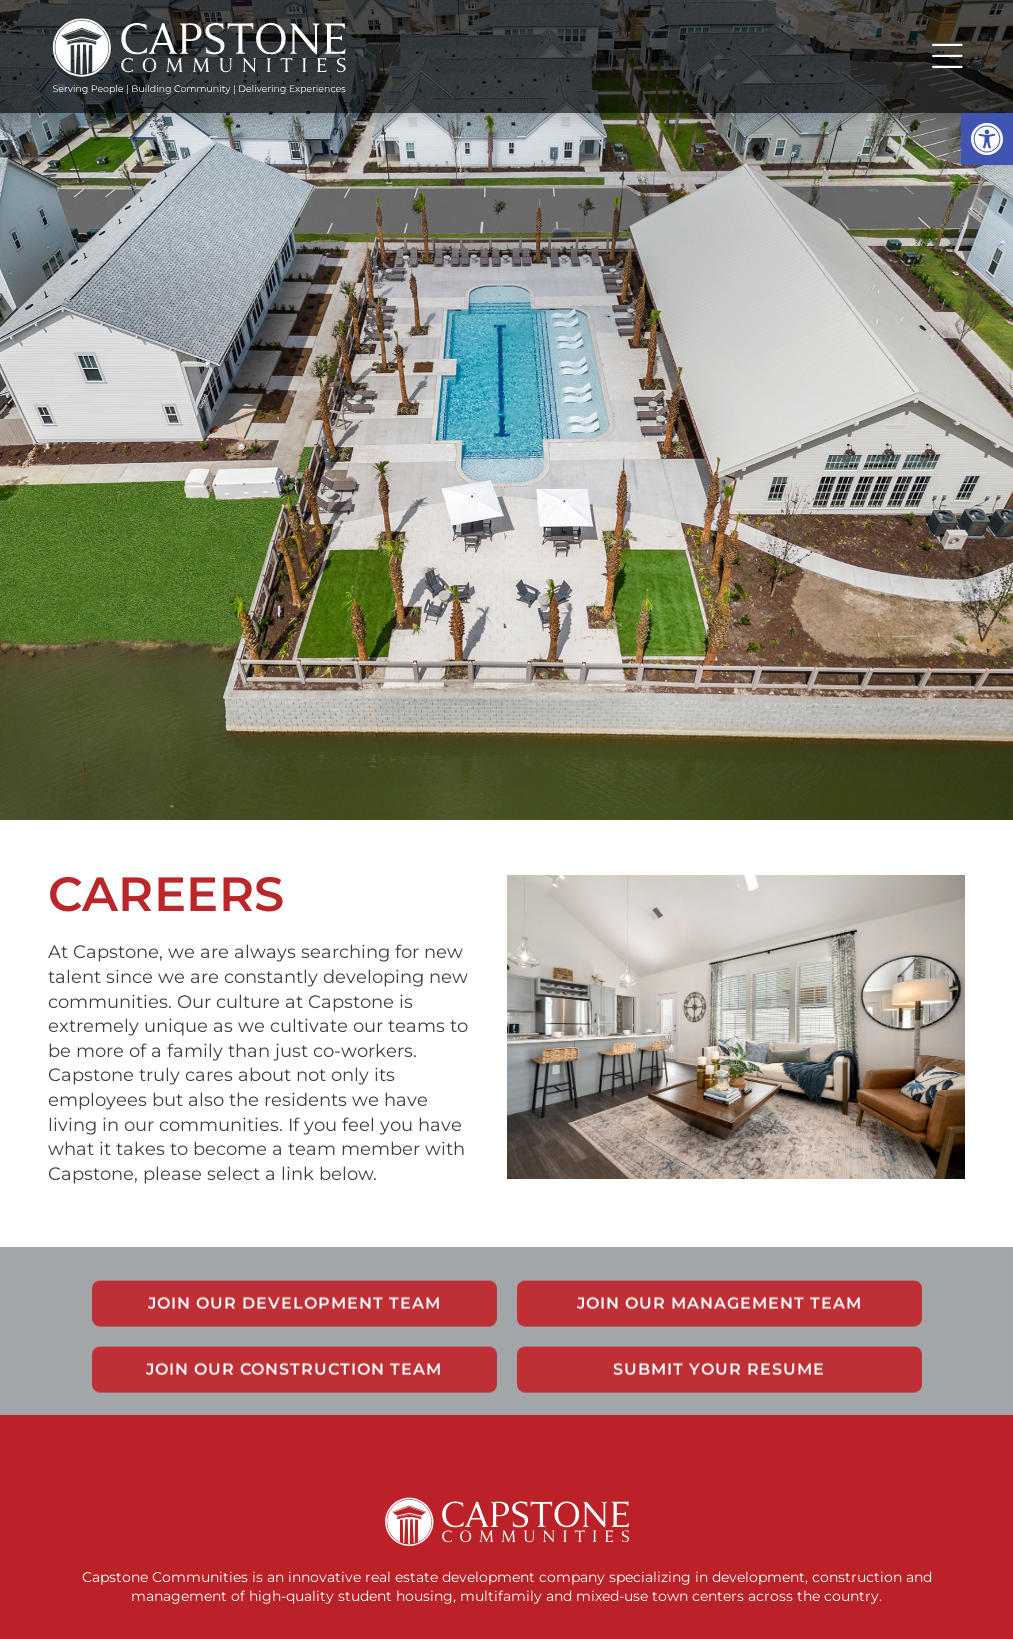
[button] (987, 139)
